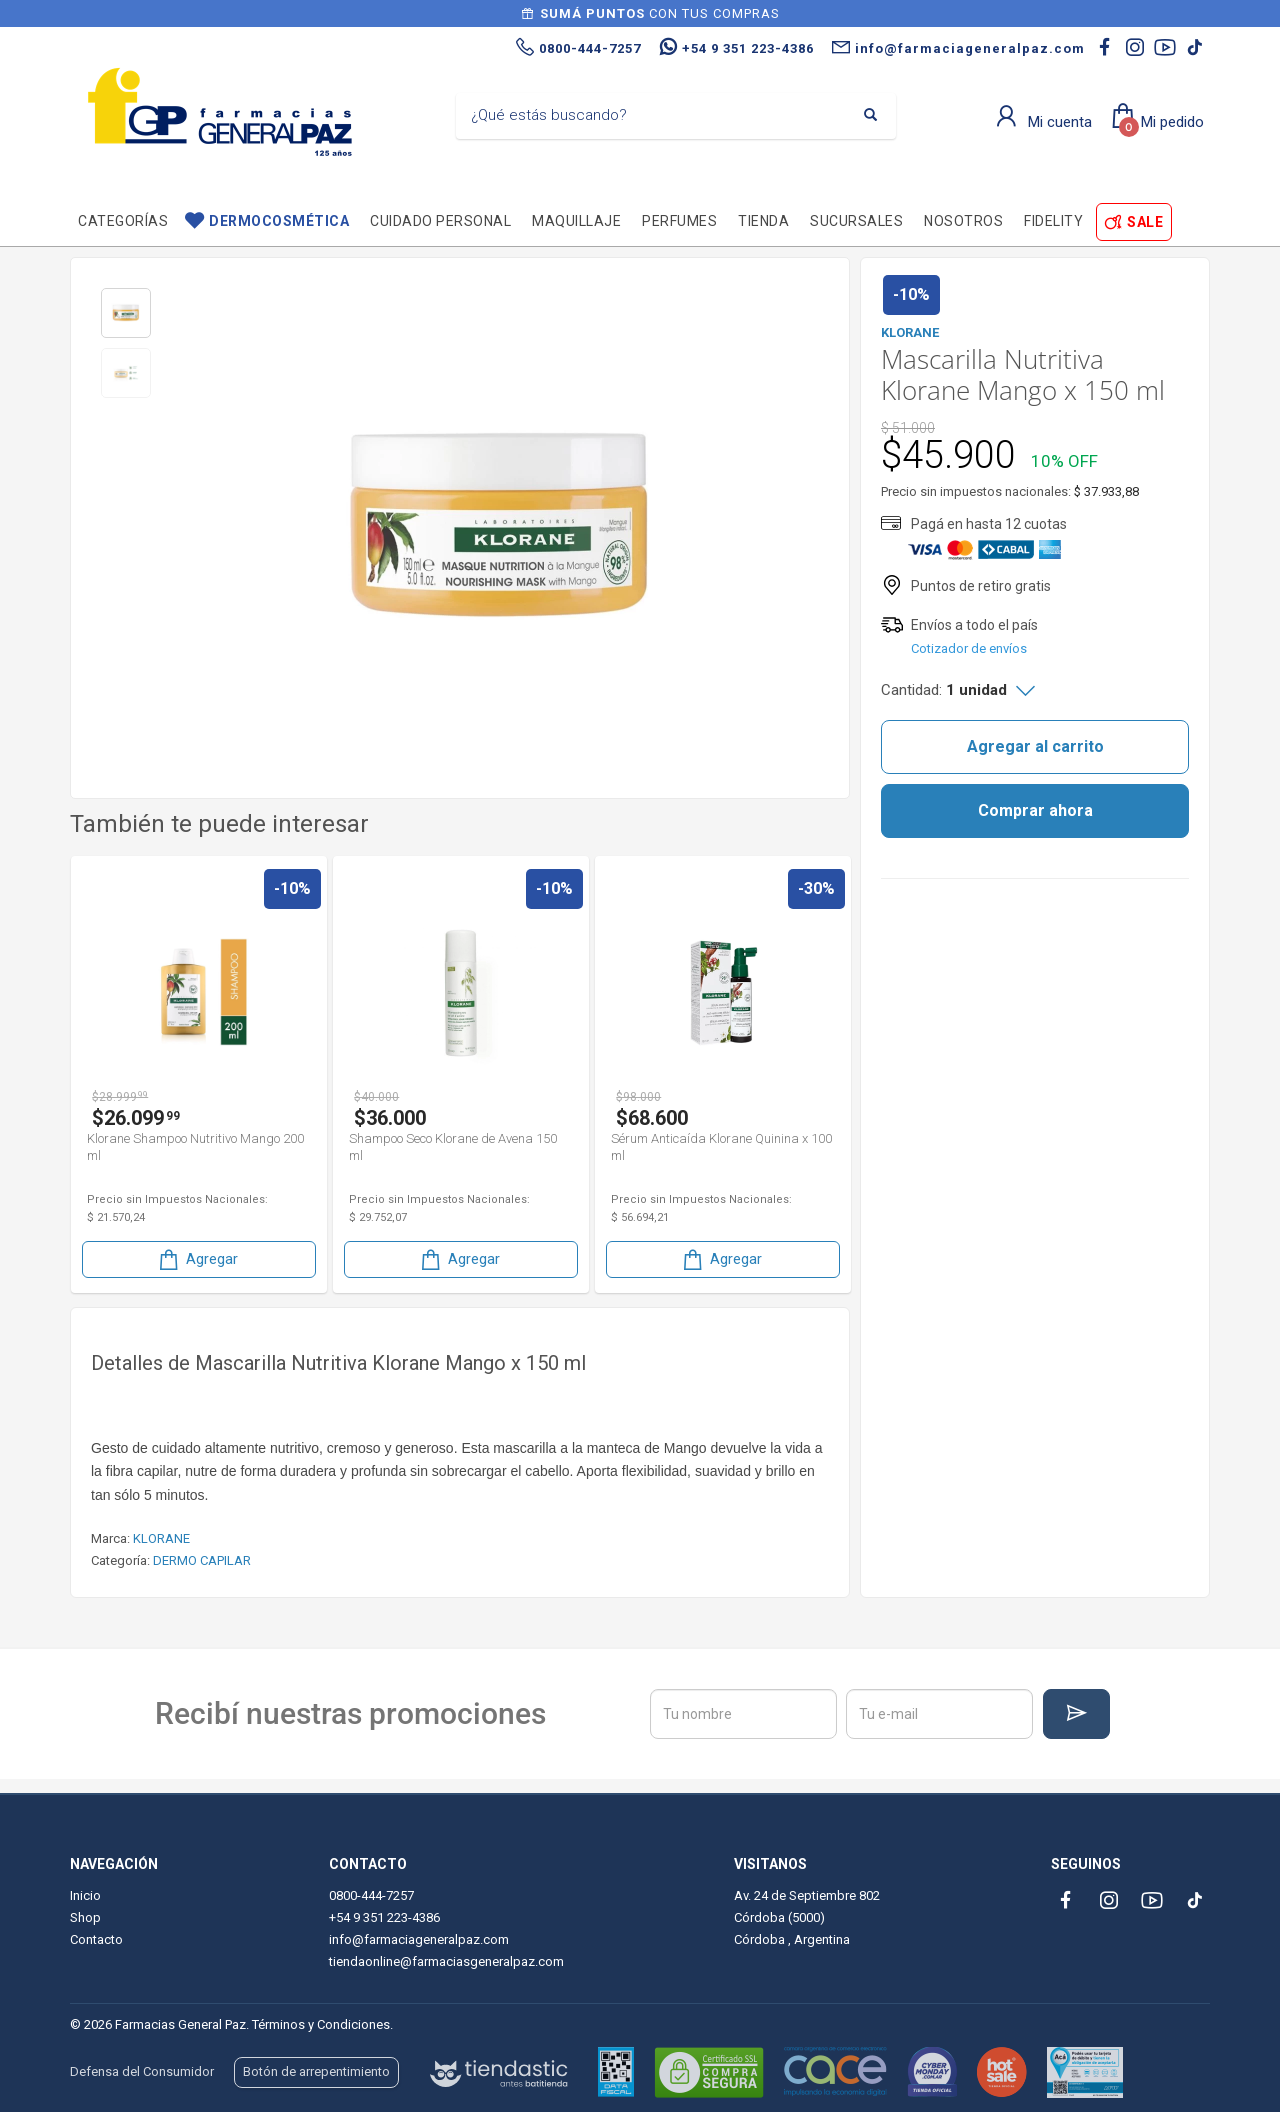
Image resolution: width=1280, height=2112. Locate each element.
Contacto (96, 1939)
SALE (1145, 222)
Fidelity (1053, 221)
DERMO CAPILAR (202, 1560)
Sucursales (856, 221)
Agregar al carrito (1035, 746)
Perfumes (679, 221)
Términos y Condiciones (321, 2024)
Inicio (85, 1895)
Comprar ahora (1035, 810)
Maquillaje (576, 221)
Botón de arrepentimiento (316, 2071)
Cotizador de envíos (969, 648)
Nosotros (963, 221)
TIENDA (763, 221)
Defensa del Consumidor (142, 2071)
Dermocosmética (279, 221)
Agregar (197, 1259)
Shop (85, 1917)
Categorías (123, 221)
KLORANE (161, 1538)
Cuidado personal (440, 221)
